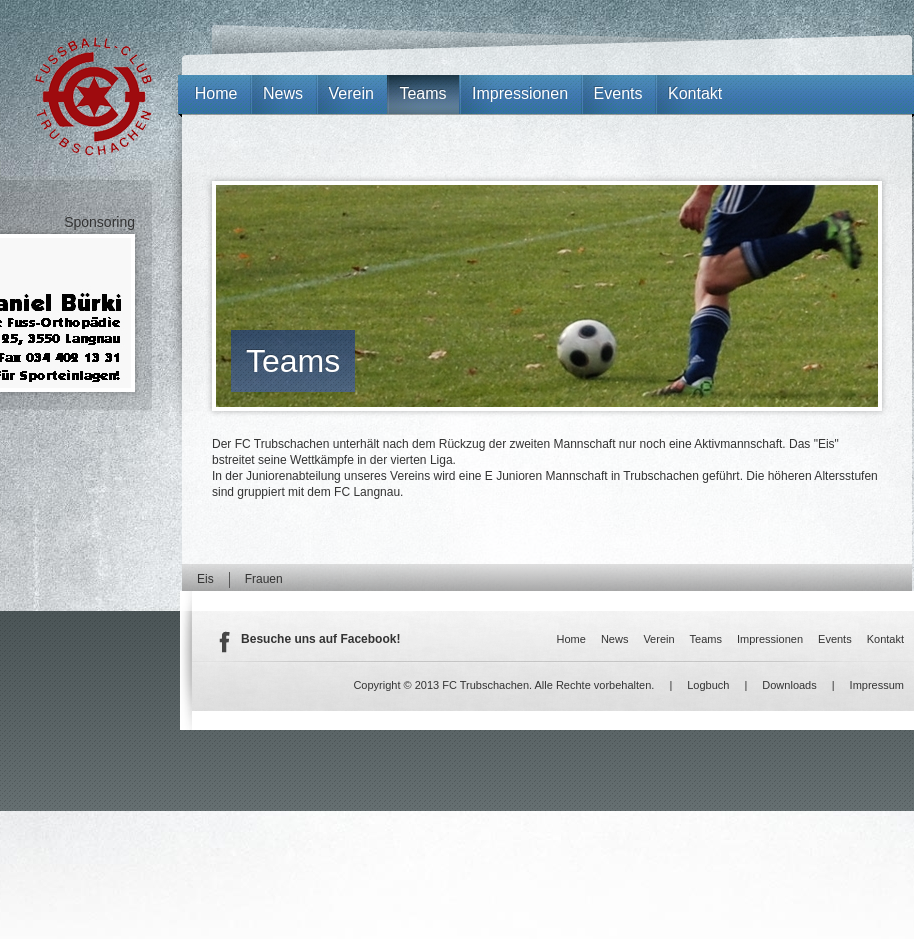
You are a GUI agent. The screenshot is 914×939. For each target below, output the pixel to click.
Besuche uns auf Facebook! (320, 639)
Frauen (264, 579)
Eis (205, 579)
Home (216, 93)
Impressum (877, 685)
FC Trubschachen (93, 96)
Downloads (789, 685)
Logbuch (708, 685)
